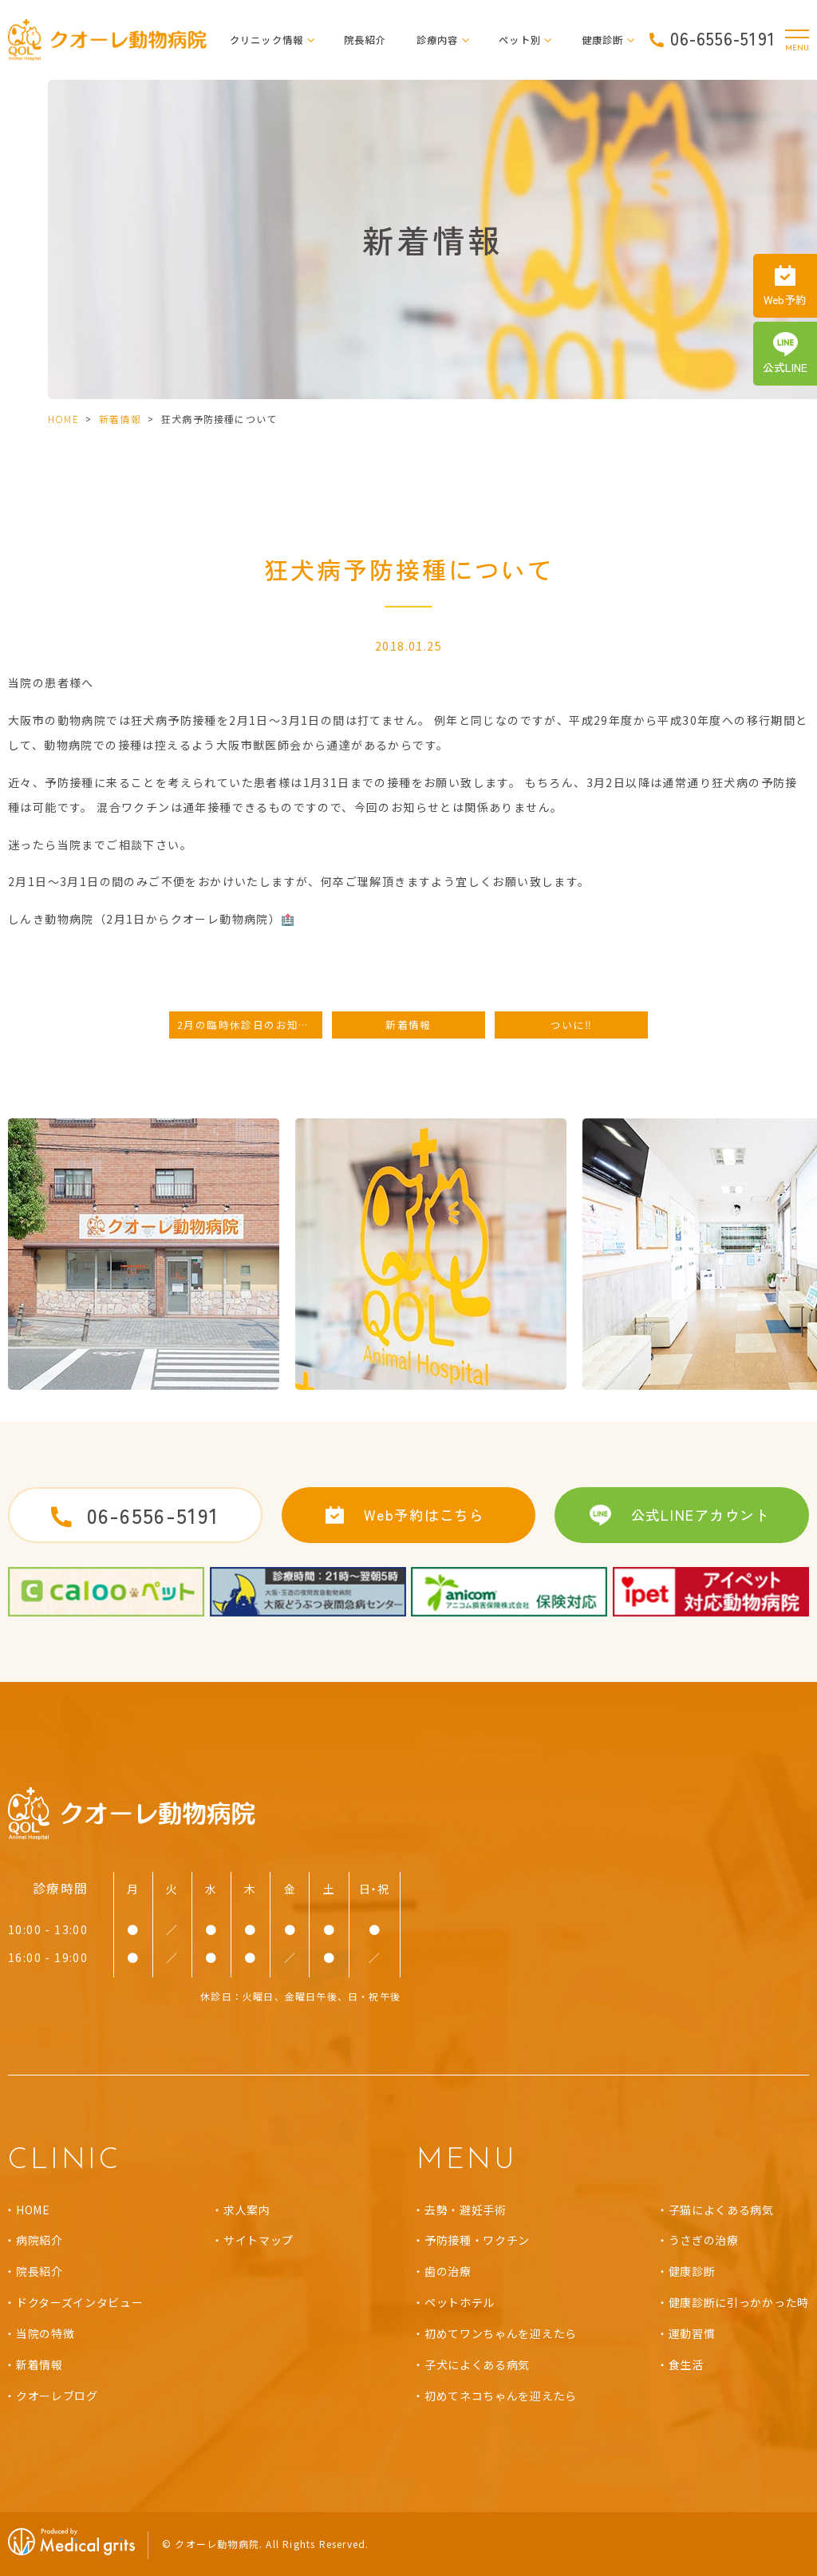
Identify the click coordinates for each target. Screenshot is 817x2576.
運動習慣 (692, 2333)
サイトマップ (258, 2240)
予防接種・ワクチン (477, 2240)
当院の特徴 (45, 2333)
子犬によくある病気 (477, 2364)
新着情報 (120, 418)
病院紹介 (39, 2240)
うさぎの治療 (704, 2240)
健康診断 (692, 2271)
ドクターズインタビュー (80, 2302)
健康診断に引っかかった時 (739, 2302)
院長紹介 (365, 40)
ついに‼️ (572, 1024)
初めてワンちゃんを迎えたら (500, 2333)
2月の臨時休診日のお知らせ (249, 1024)
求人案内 (246, 2210)
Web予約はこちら (424, 1515)
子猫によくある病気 (721, 2210)
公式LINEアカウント (700, 1515)
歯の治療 (448, 2271)
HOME (63, 418)
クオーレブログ (57, 2396)
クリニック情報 (267, 40)
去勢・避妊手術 (465, 2210)
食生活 (686, 2364)
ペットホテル (459, 2302)
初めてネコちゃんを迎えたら (500, 2396)
